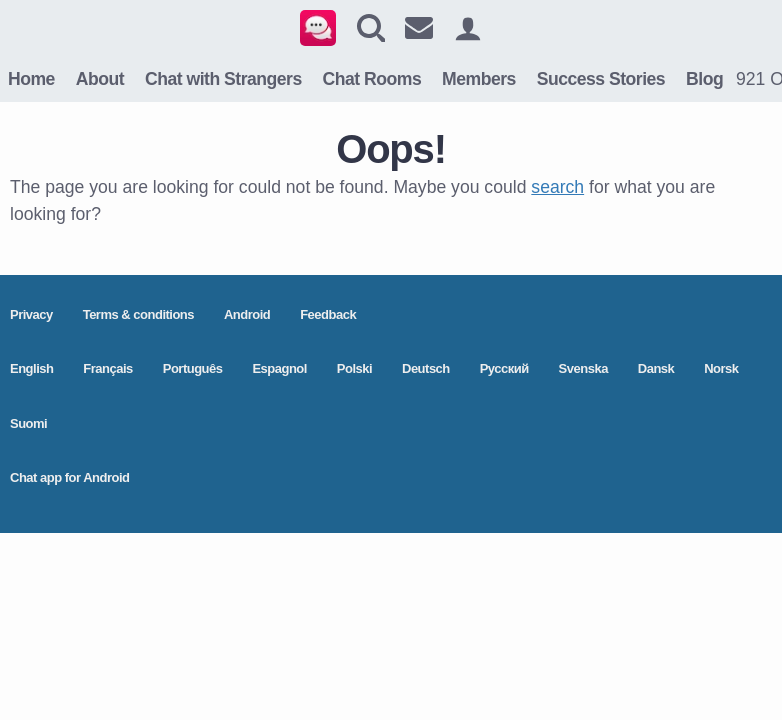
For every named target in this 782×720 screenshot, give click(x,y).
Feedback (328, 314)
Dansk (656, 368)
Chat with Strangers (223, 79)
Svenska (583, 368)
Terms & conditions (138, 314)
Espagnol (279, 368)
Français (107, 368)
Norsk (721, 368)
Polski (354, 368)
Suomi (28, 423)
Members (479, 79)
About (100, 79)
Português (193, 368)
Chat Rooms (372, 79)
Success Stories (601, 79)
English (31, 368)
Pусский (504, 368)
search (557, 187)
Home (31, 79)
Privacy (31, 314)
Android (247, 314)
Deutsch (426, 368)
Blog (704, 79)
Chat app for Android (70, 477)
